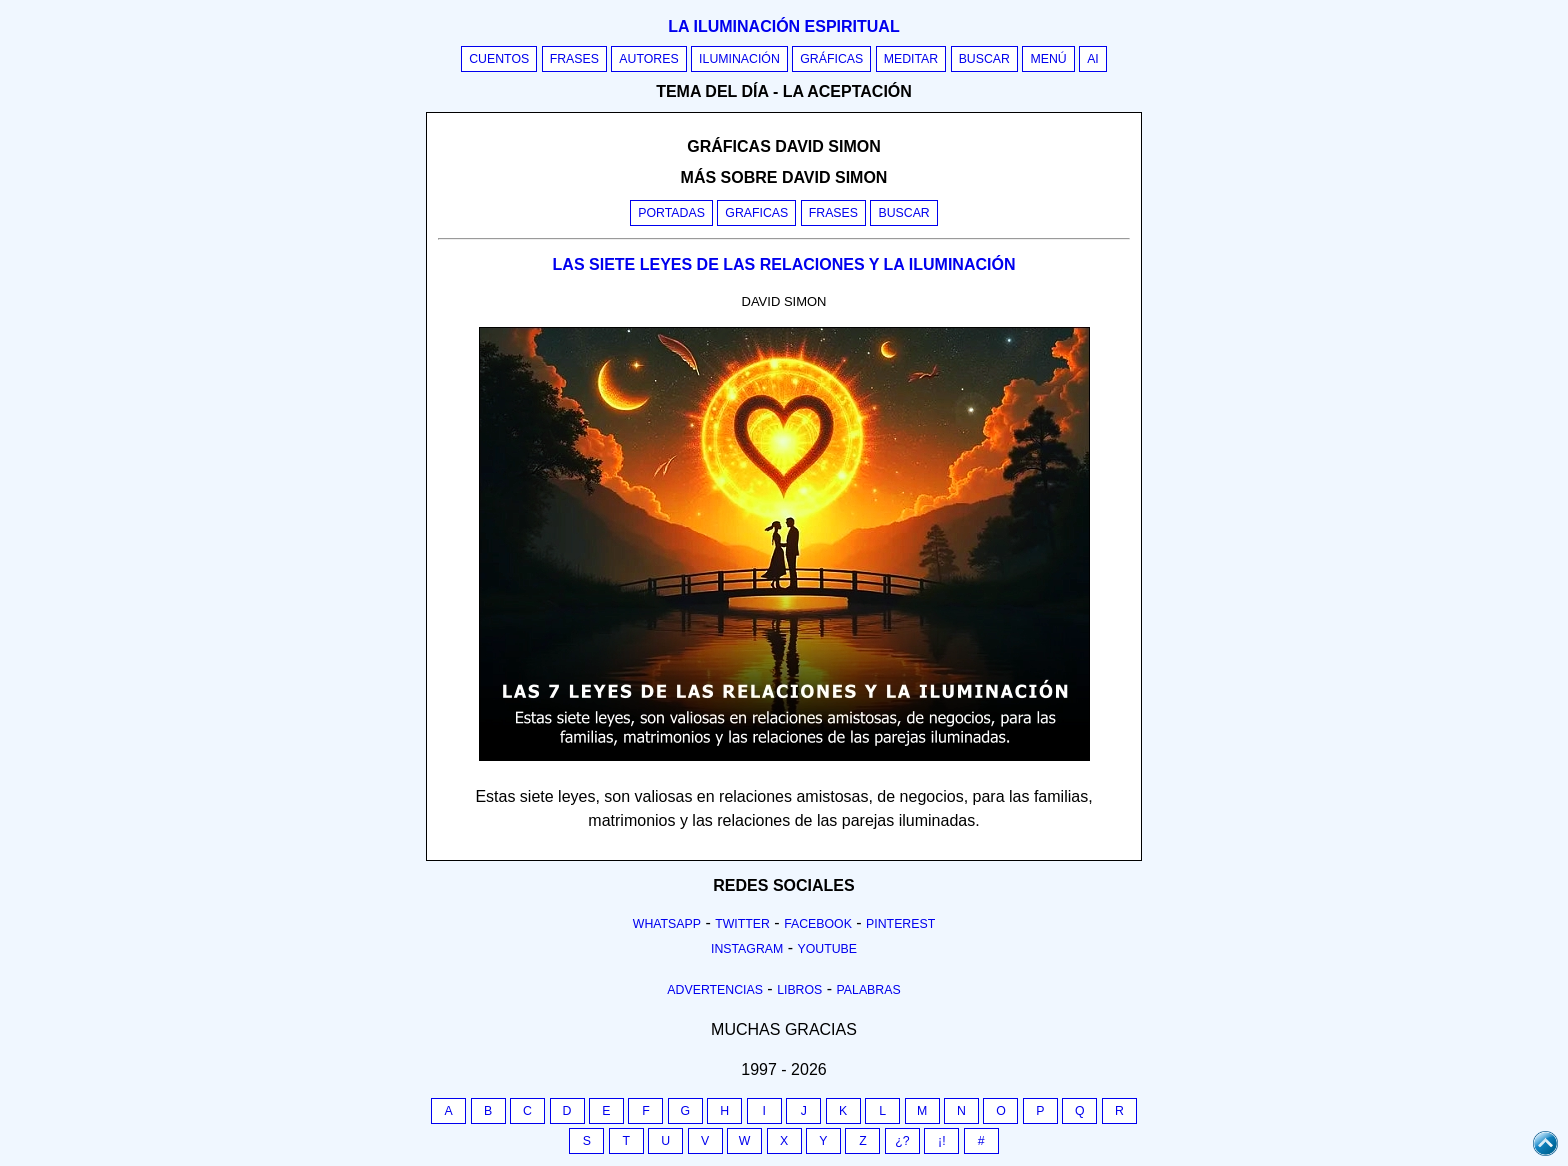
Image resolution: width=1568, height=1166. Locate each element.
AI (1093, 59)
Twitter (742, 924)
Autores (648, 59)
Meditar (911, 59)
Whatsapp (667, 924)
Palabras (869, 990)
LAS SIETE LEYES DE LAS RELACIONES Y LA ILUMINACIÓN (784, 264)
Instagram (747, 949)
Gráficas (831, 59)
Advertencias (715, 990)
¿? (902, 1141)
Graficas (756, 213)
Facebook (818, 924)
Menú (1048, 59)
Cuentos (499, 59)
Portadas (671, 213)
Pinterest (900, 924)
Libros (799, 990)
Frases (574, 59)
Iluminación (739, 59)
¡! (942, 1141)
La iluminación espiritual (783, 26)
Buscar (984, 59)
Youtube (827, 949)
